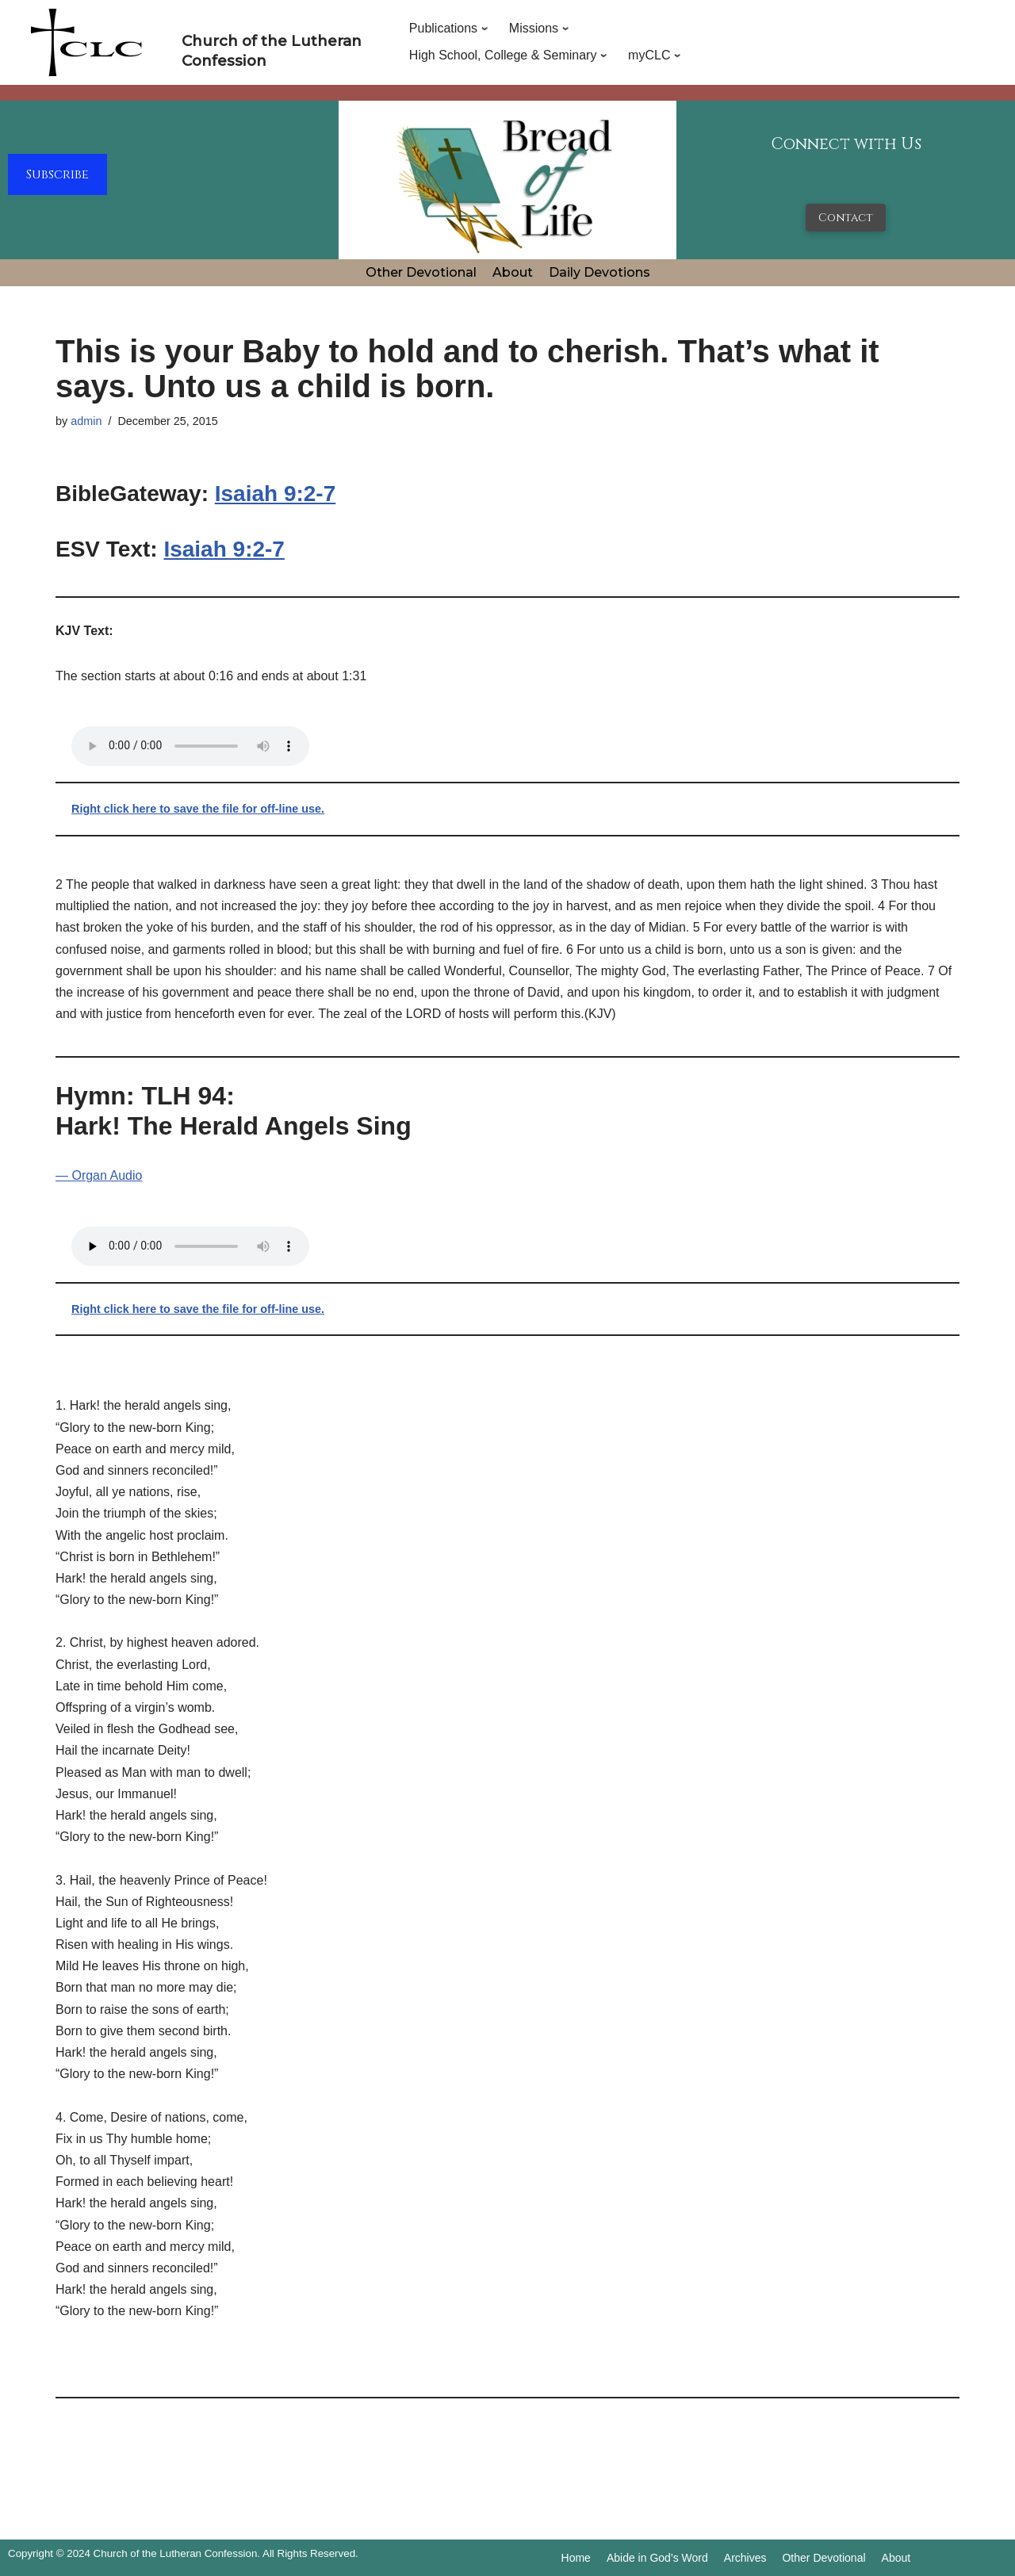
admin (86, 421)
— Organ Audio (99, 1175)
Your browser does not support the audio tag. (190, 746)
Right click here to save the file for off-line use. (197, 808)
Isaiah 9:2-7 (275, 493)
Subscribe (57, 174)
